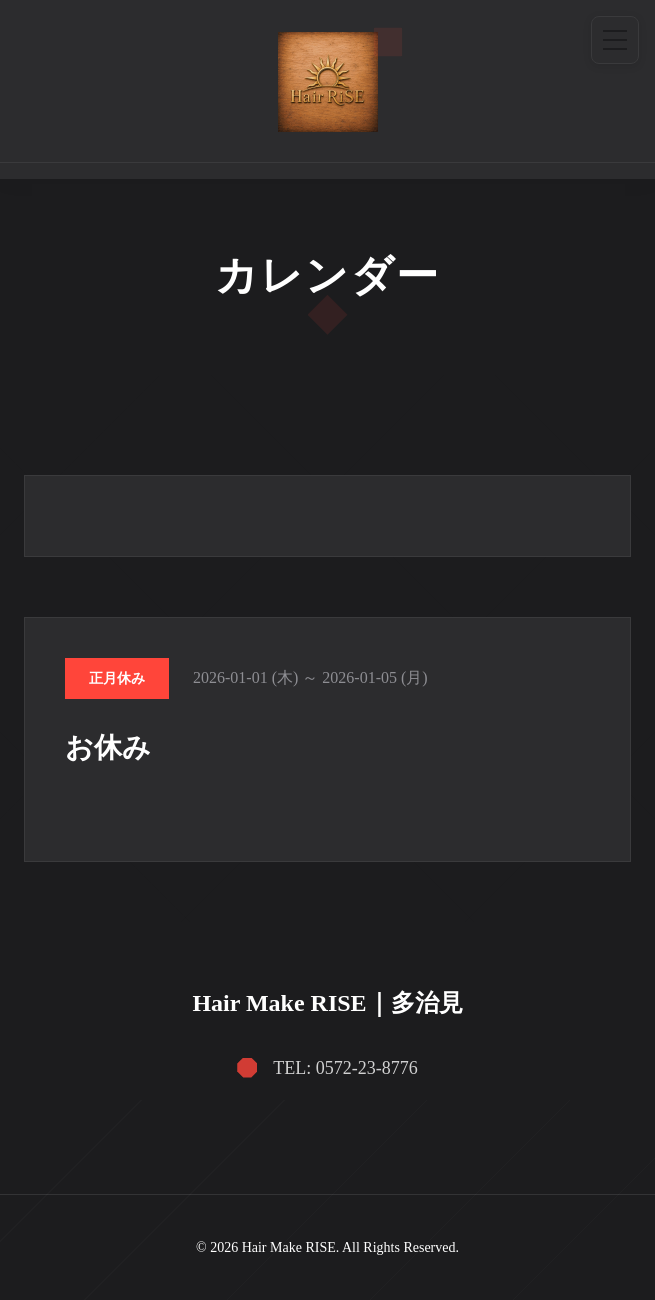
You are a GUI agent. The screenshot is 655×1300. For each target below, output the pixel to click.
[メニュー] (615, 40)
